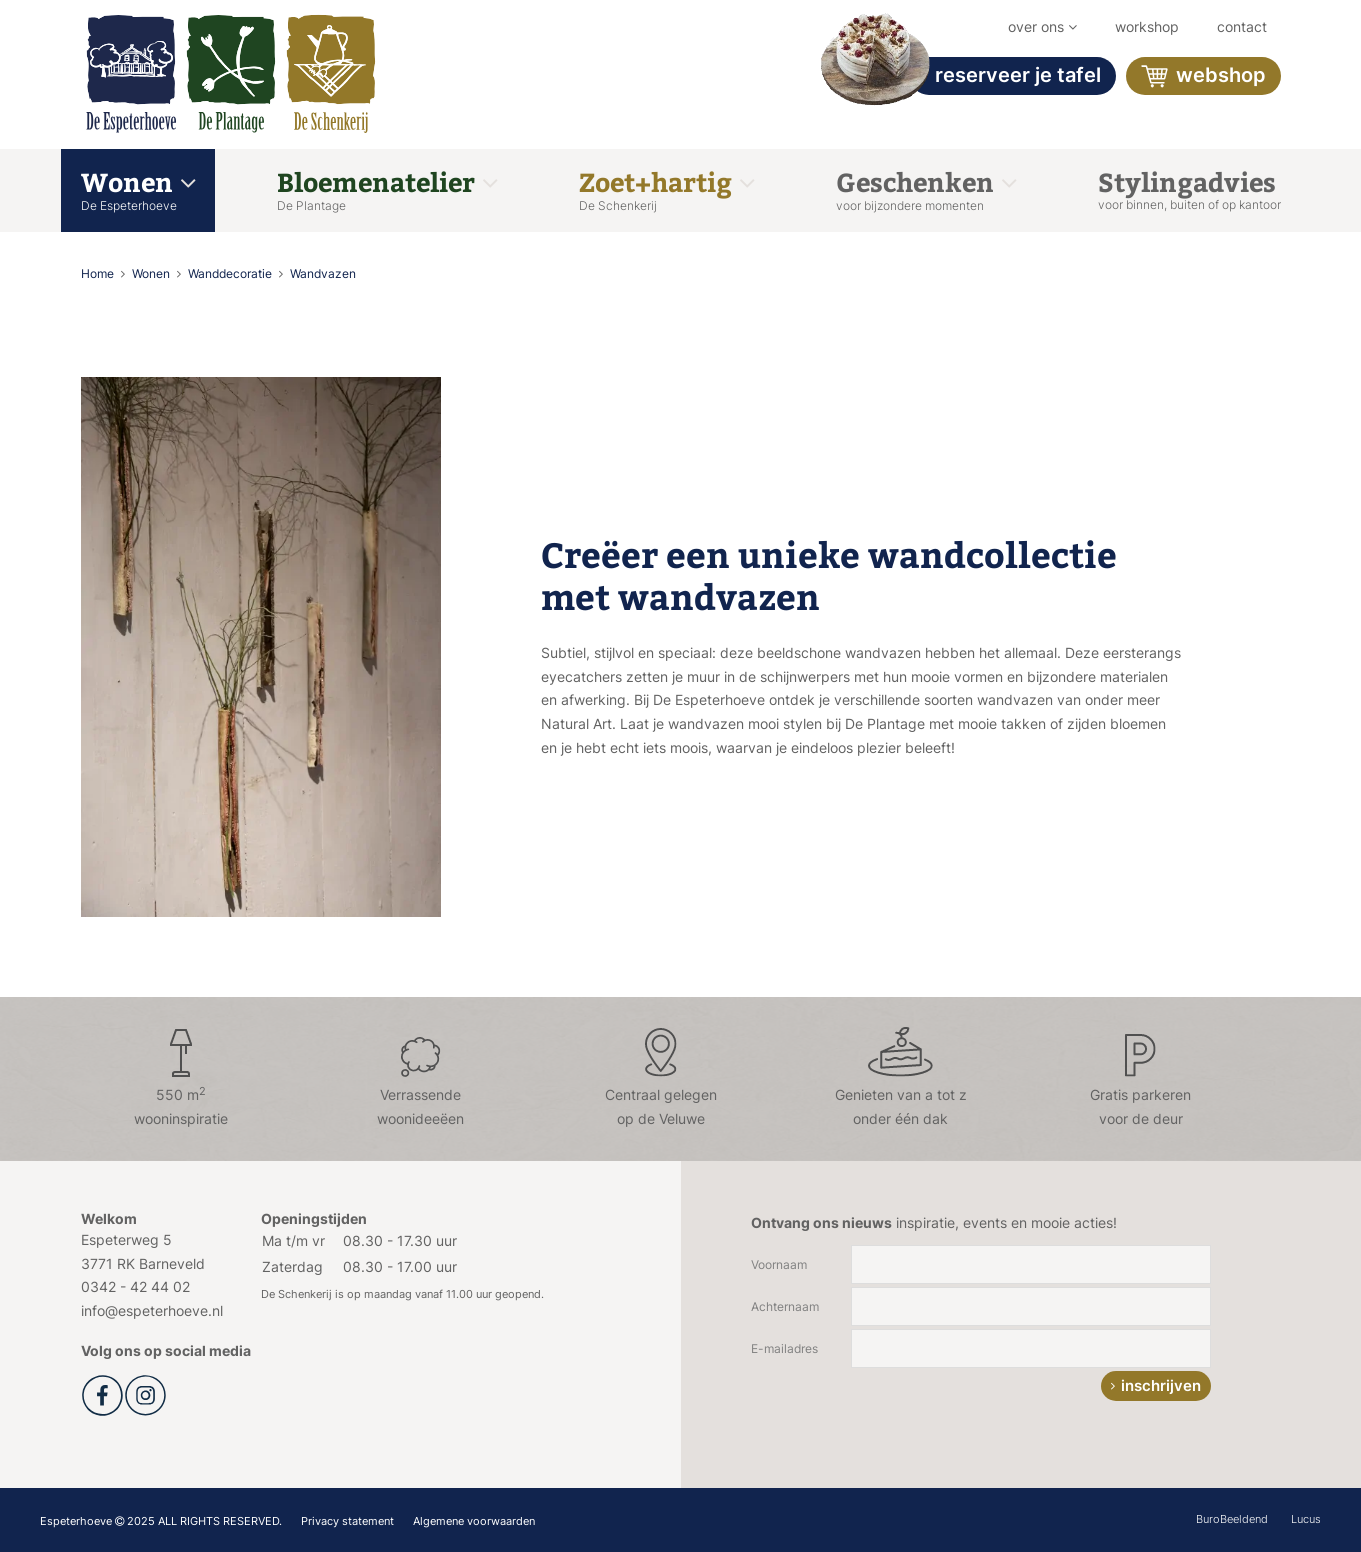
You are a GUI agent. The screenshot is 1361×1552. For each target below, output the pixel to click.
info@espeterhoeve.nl (152, 1310)
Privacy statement (347, 1521)
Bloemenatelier (387, 188)
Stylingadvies (1189, 188)
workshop (1147, 26)
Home (99, 273)
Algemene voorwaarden (474, 1521)
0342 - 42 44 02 (135, 1286)
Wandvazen (323, 273)
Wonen (138, 188)
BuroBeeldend (1232, 1519)
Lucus (1306, 1519)
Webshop (1203, 77)
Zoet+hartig (666, 188)
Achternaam (785, 1306)
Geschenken (926, 188)
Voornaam (779, 1264)
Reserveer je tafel (1005, 76)
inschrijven (1161, 1385)
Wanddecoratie (231, 273)
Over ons (1042, 26)
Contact (1242, 26)
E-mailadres (784, 1348)
